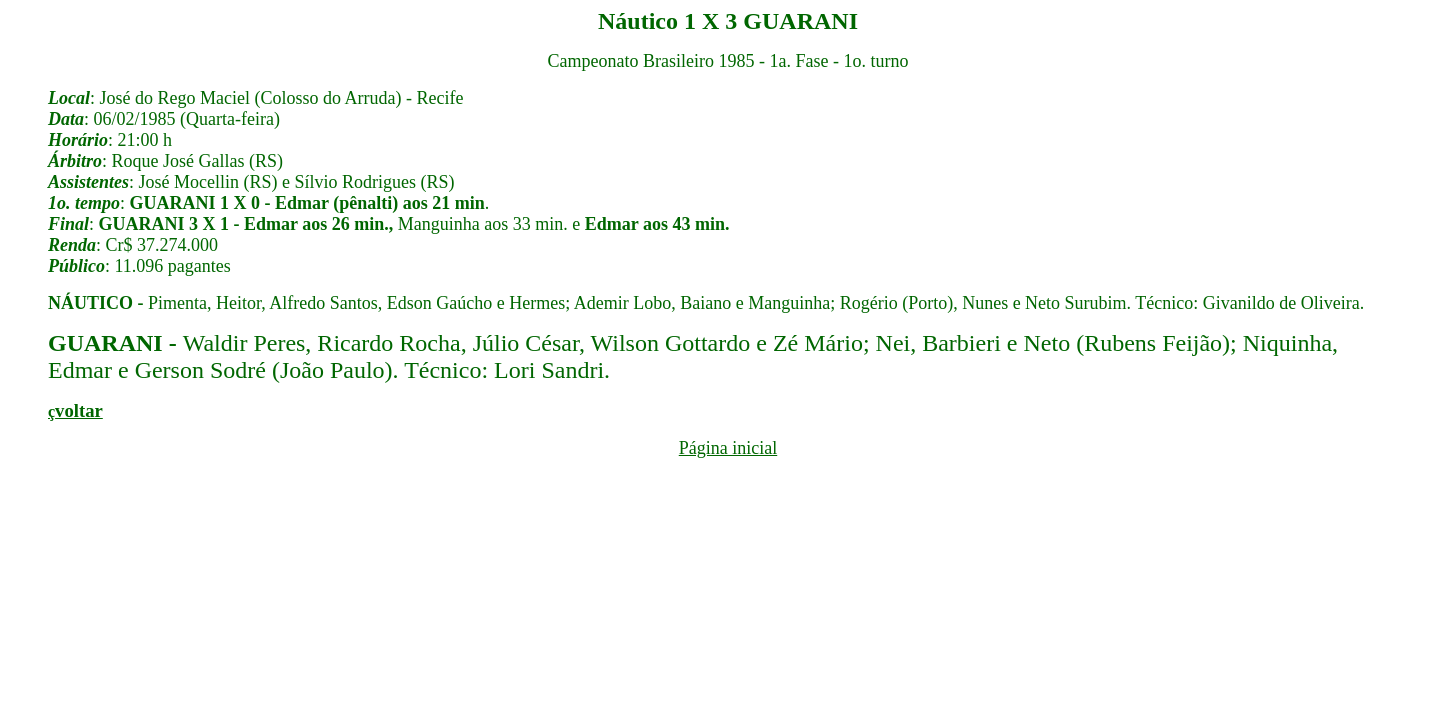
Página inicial (728, 448)
